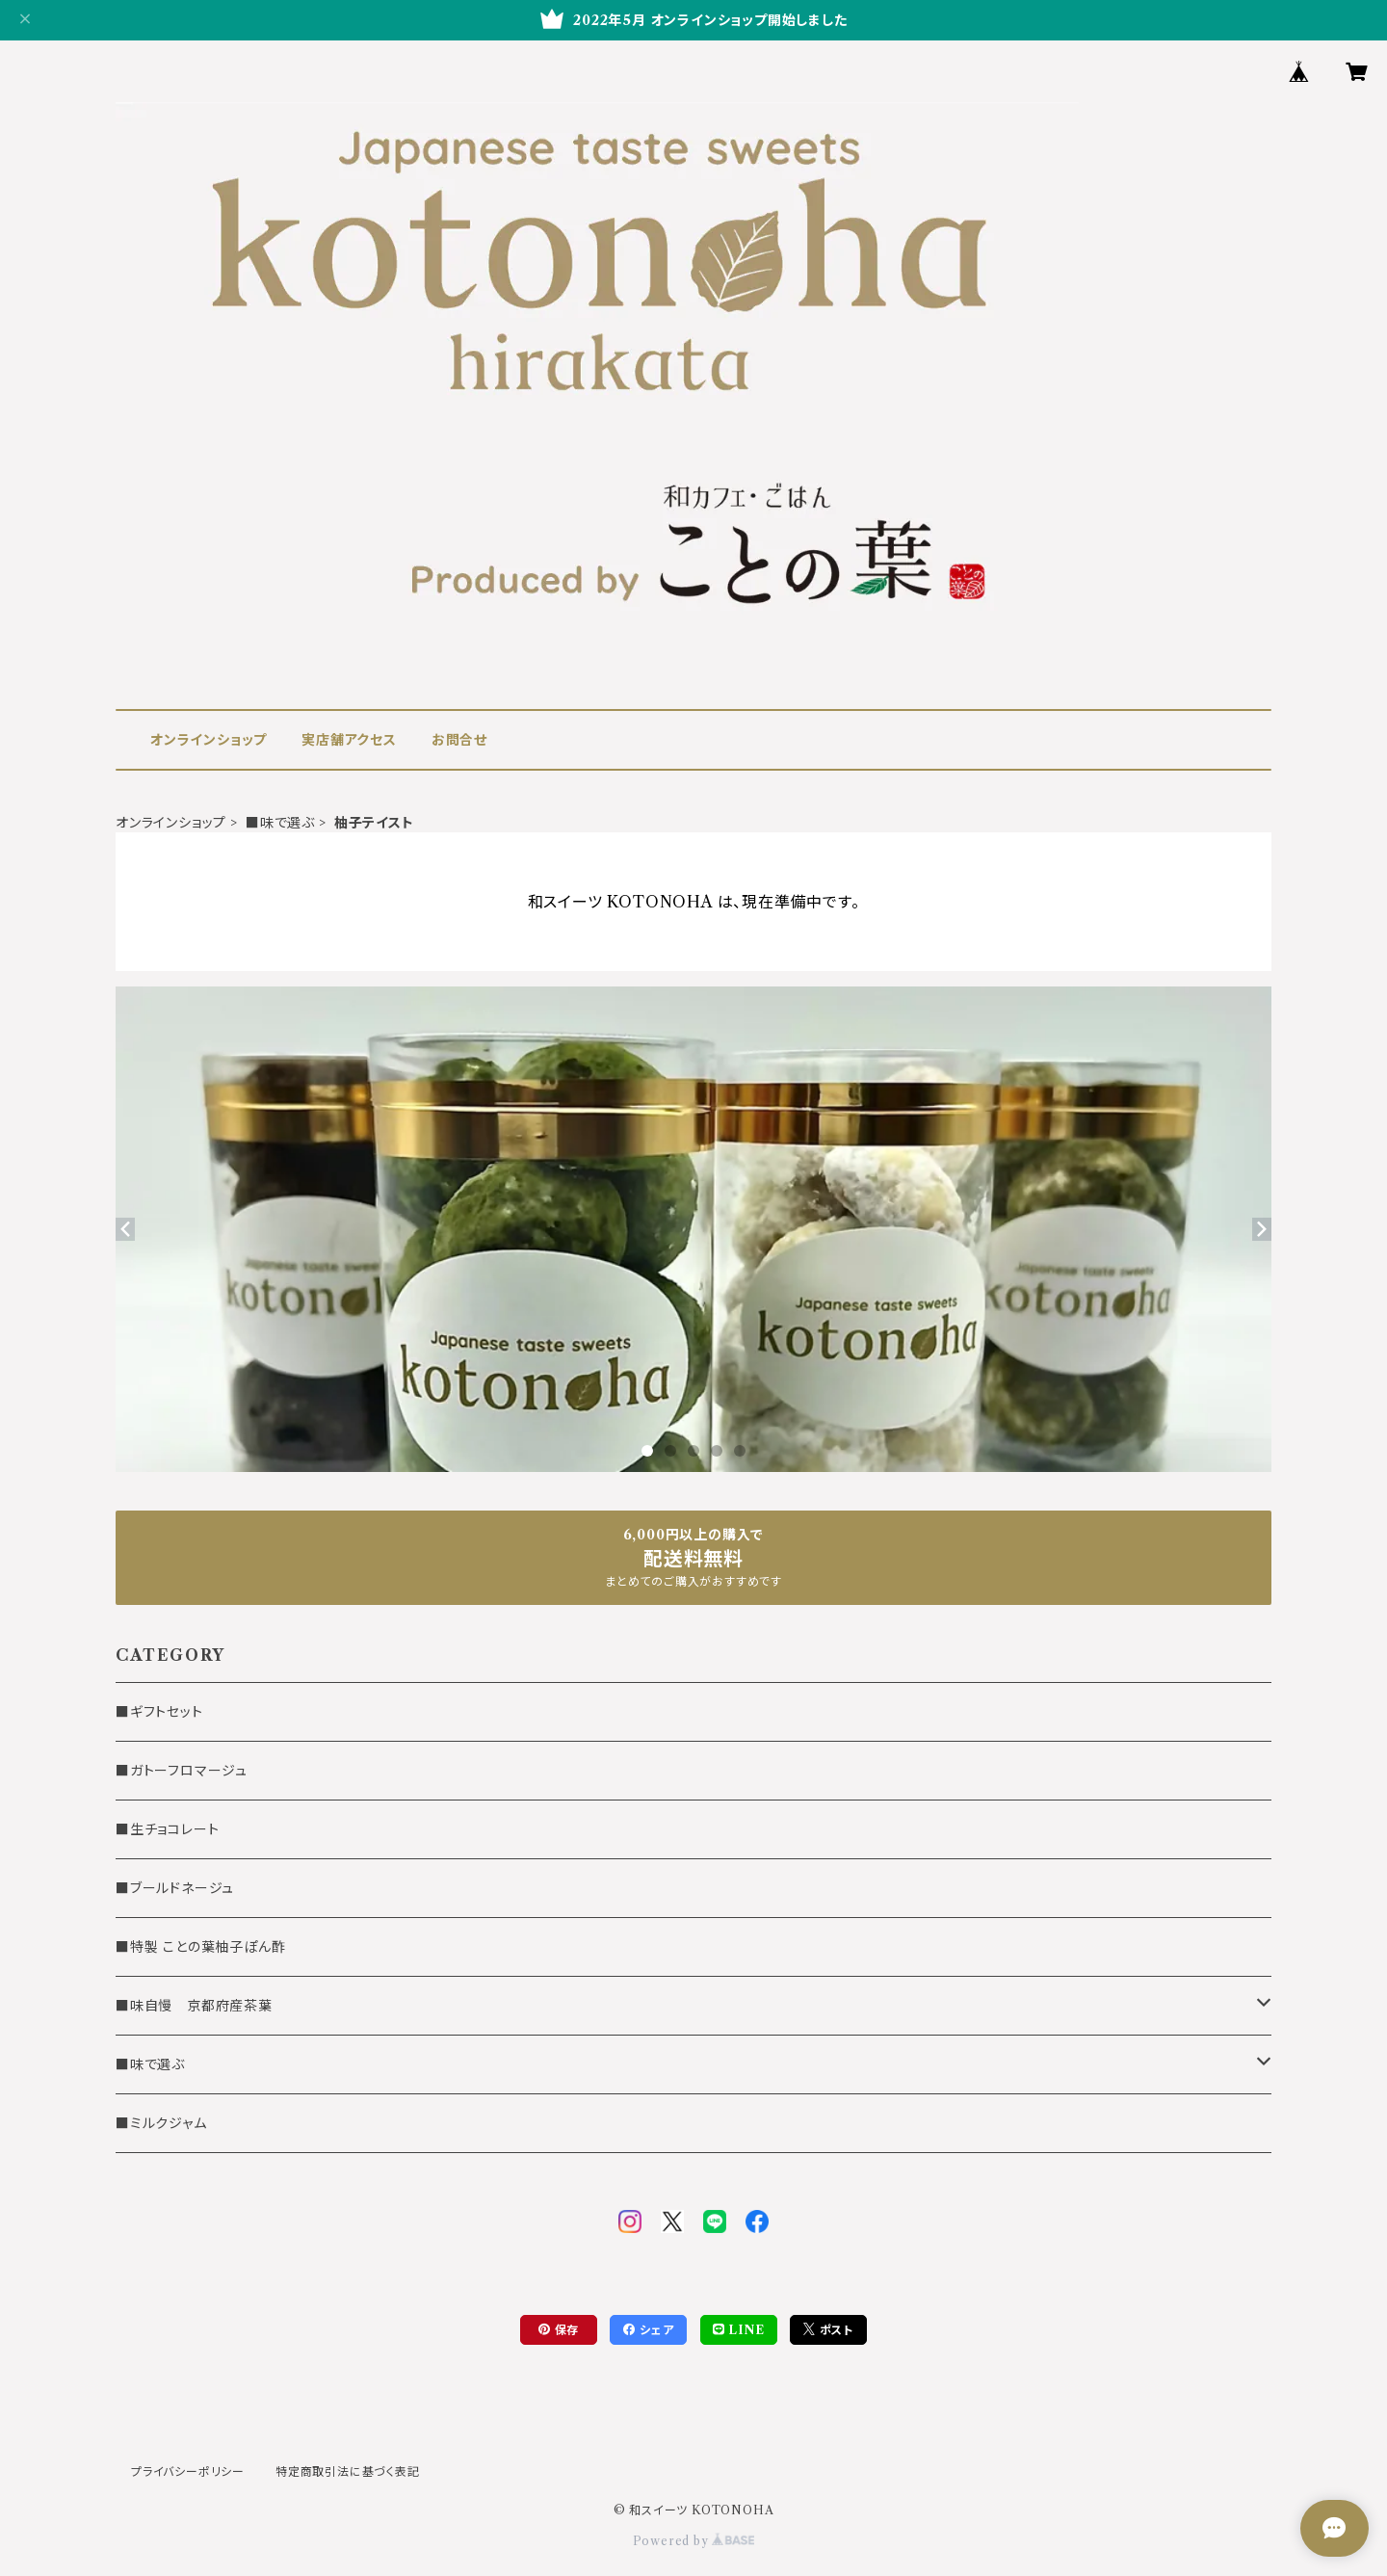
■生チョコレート (167, 1829)
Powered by (694, 2541)
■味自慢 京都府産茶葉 (194, 2005)
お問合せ (459, 740)
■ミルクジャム (161, 2123)
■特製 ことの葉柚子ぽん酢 (200, 1947)
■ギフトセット (159, 1712)
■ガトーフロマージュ (182, 1770)
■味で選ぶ (280, 822)
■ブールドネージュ (175, 1888)
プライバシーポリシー (188, 2471)
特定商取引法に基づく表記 (347, 2471)
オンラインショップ (208, 740)
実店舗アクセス (349, 740)
